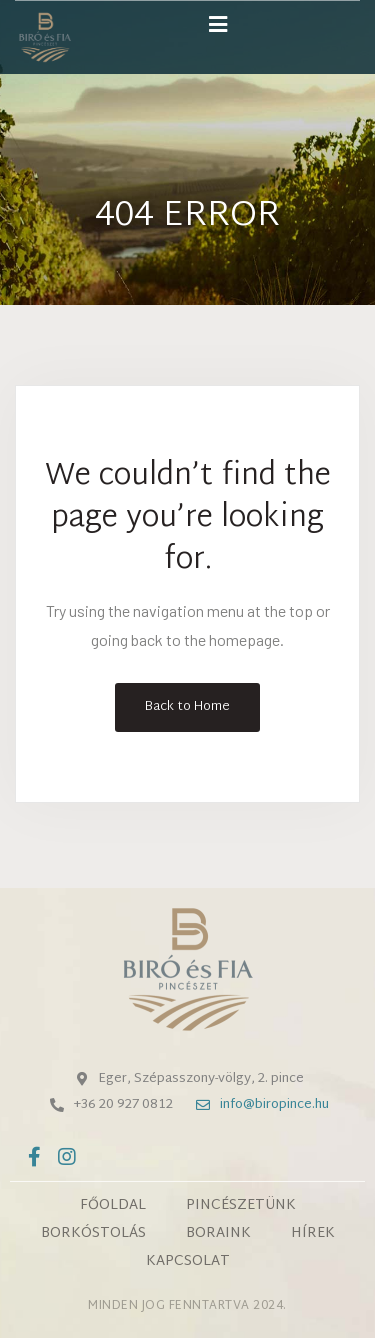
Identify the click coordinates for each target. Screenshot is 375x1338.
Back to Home (187, 707)
